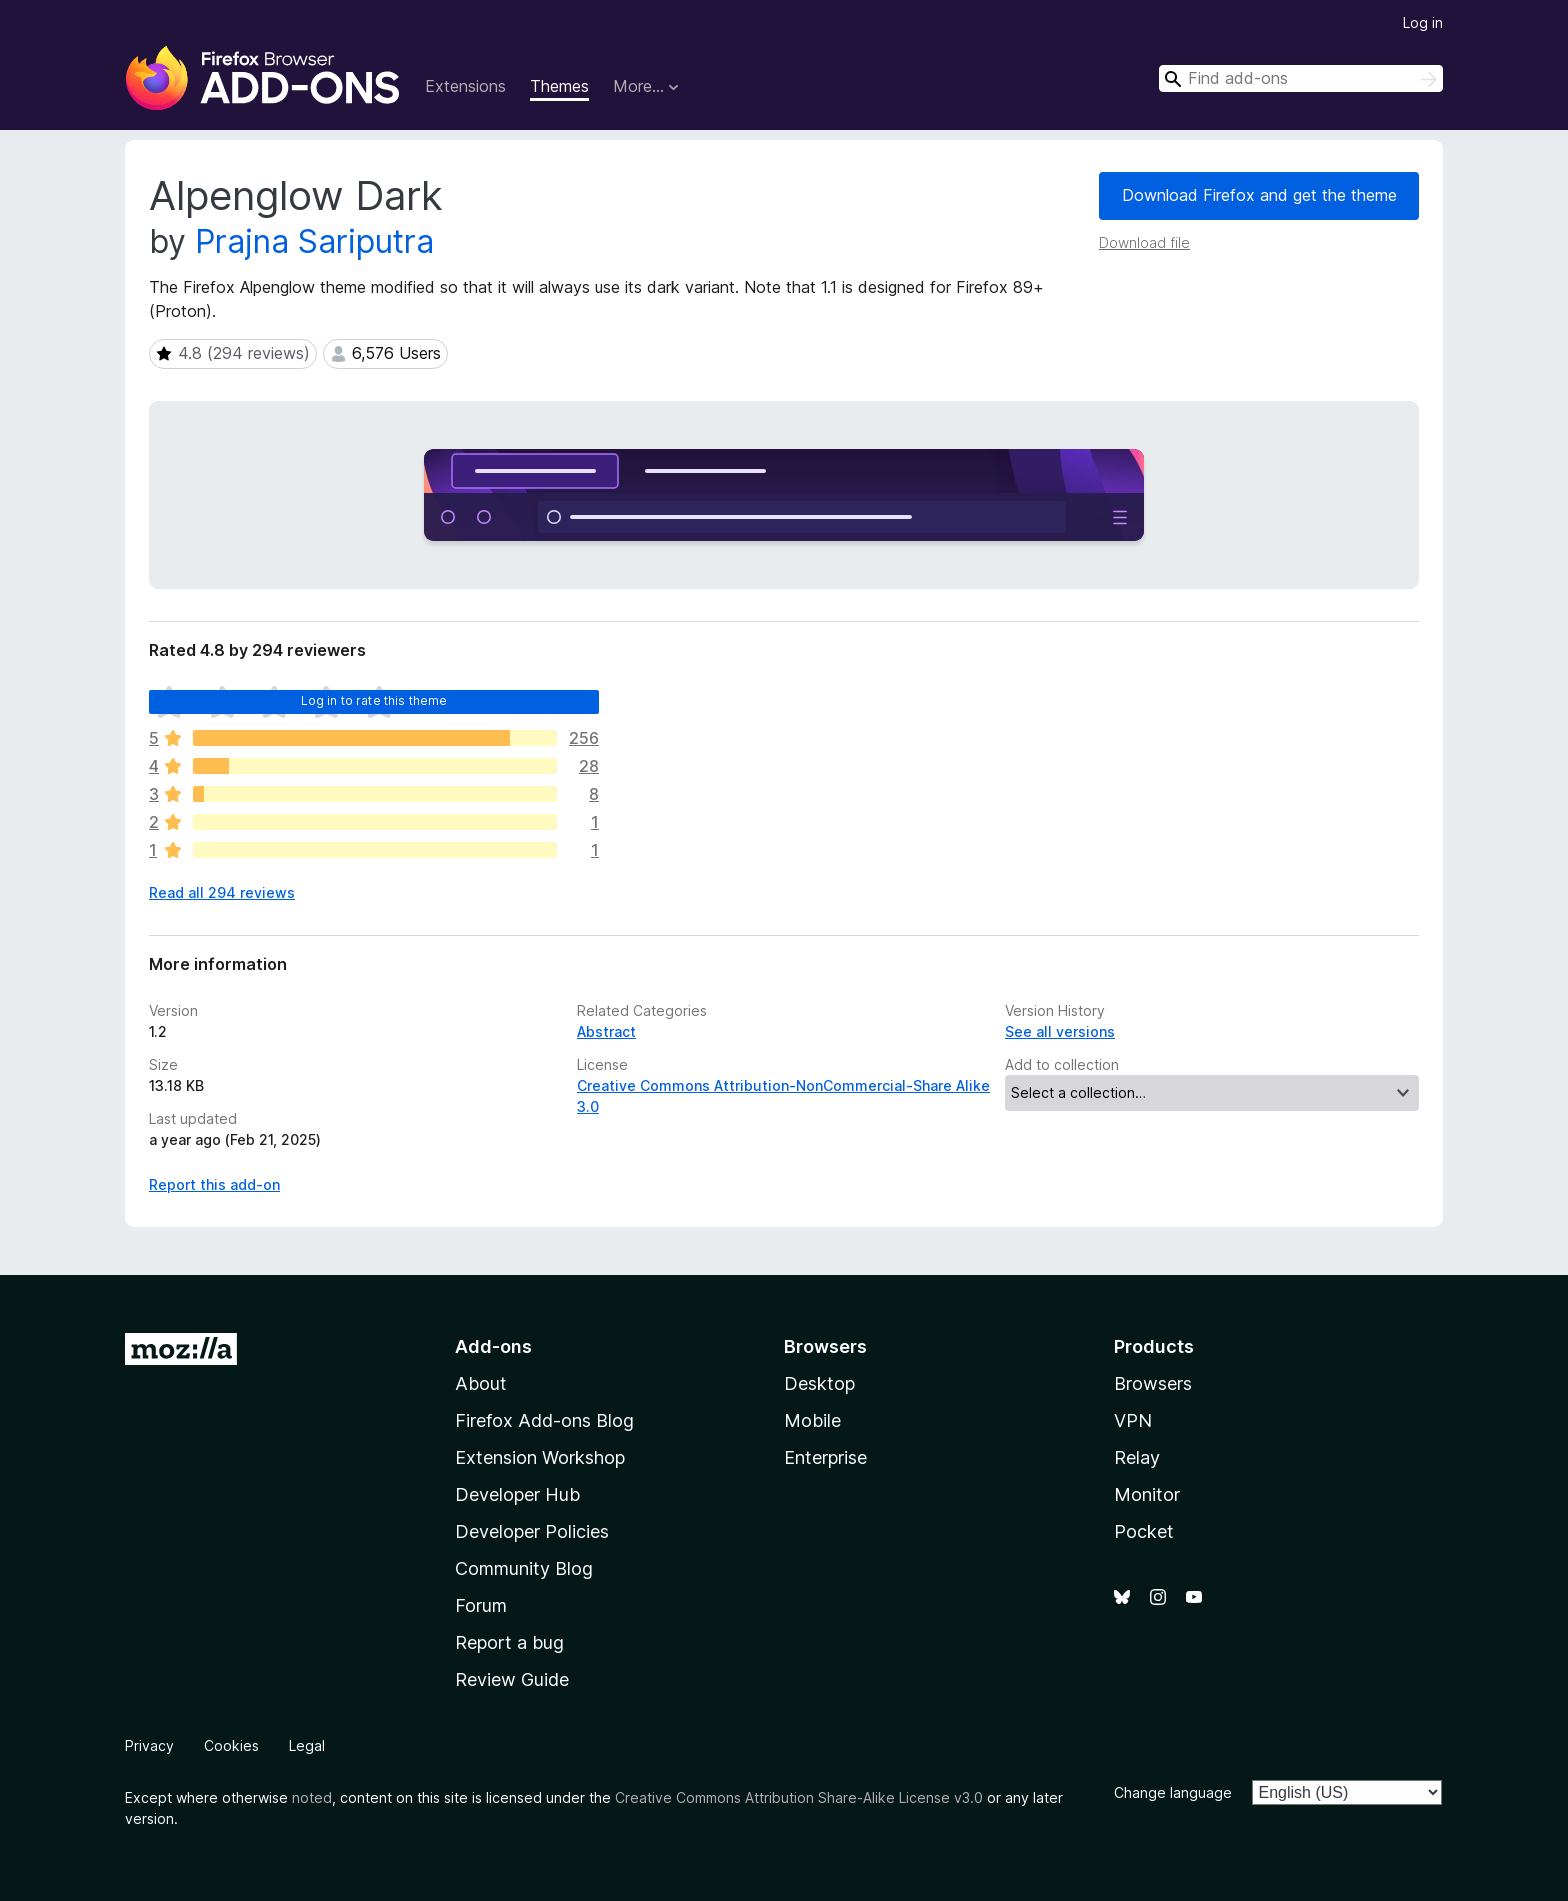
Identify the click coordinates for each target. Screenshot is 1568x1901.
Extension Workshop (540, 1457)
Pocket (1144, 1531)
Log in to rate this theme (374, 700)
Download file (1144, 242)
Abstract (606, 1031)
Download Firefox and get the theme (1259, 195)
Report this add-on (214, 1184)
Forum (481, 1605)
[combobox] (1301, 78)
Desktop (819, 1383)
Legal (307, 1745)
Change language (1173, 1792)
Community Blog (524, 1568)
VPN (1133, 1420)
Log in (1423, 22)
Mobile (812, 1420)
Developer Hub (517, 1494)
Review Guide (512, 1679)
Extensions (465, 86)
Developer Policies (532, 1531)
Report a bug (509, 1642)
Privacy (149, 1745)
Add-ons (493, 1346)
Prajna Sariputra (314, 241)
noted (312, 1797)
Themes (559, 86)
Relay (1137, 1457)
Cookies (231, 1745)
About (481, 1383)
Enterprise (825, 1457)
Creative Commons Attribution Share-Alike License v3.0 (799, 1797)
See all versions (1060, 1031)
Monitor (1147, 1494)
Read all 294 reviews (222, 892)
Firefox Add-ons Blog (544, 1420)
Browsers (1153, 1383)
